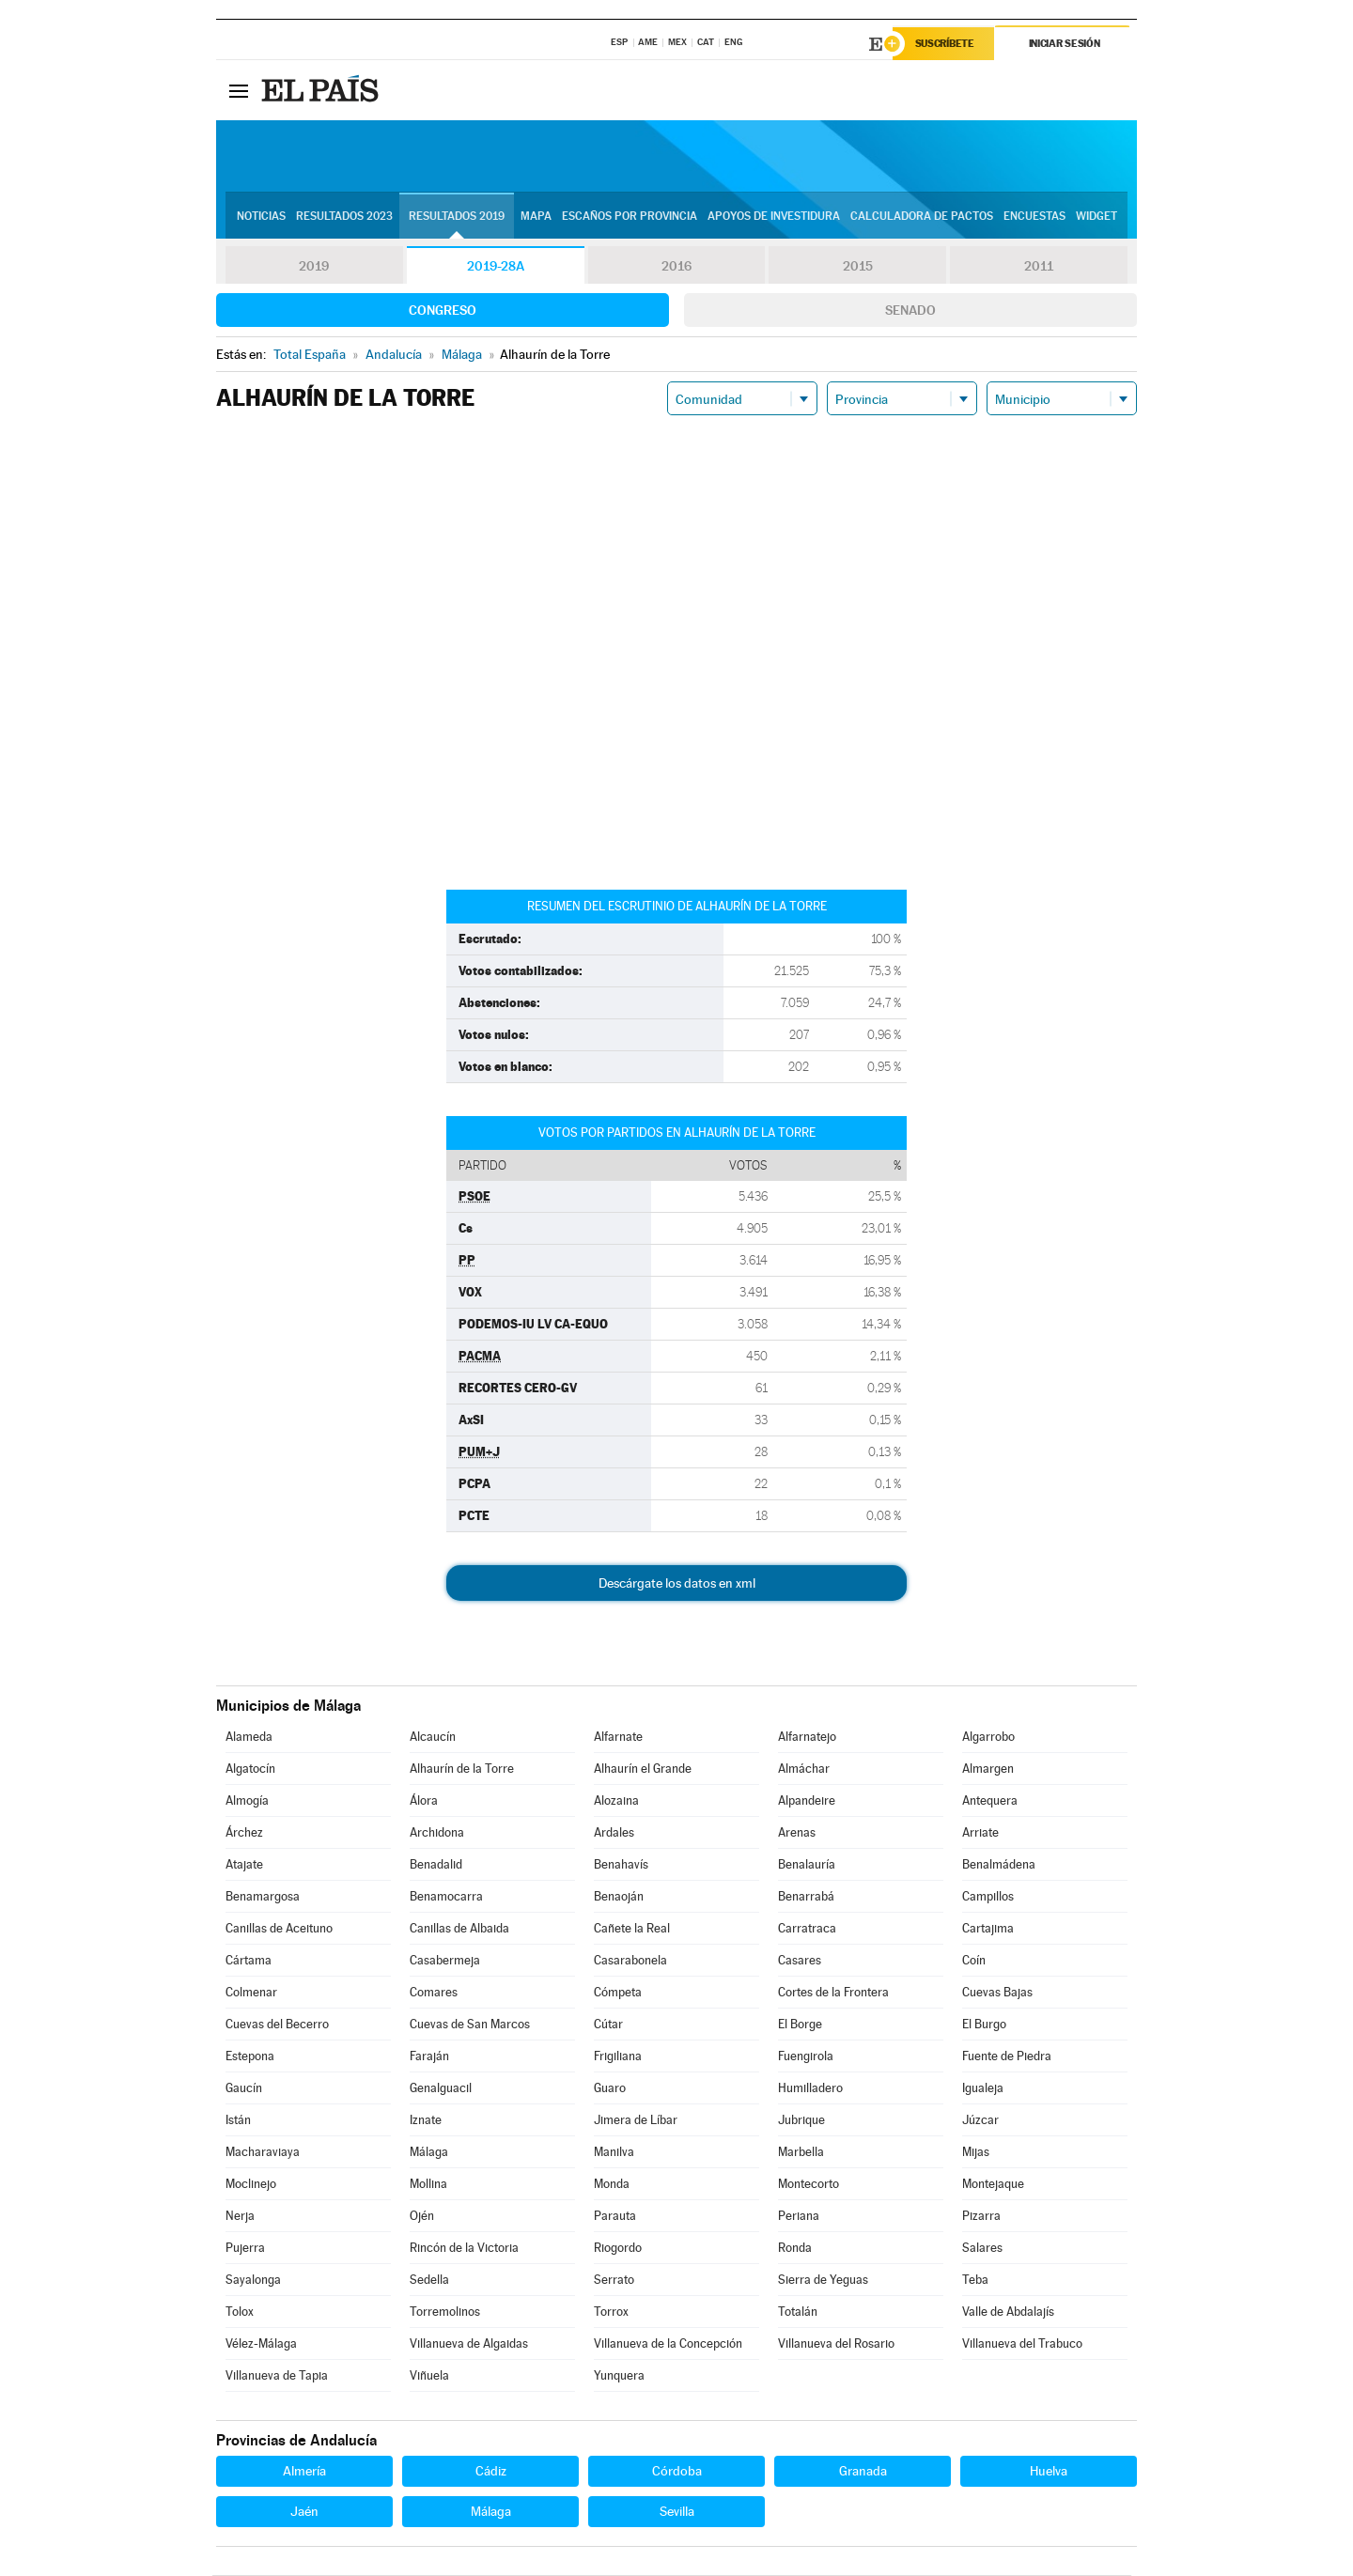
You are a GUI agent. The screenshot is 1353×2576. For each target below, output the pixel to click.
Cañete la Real (632, 1929)
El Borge (800, 2025)
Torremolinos (445, 2312)
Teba (975, 2280)
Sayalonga (253, 2280)
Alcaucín (433, 1737)
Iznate (426, 2121)
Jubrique (801, 2121)
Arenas (797, 1833)
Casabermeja (445, 1961)
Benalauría (806, 1865)
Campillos (988, 1897)
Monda (612, 2185)
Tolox (240, 2312)
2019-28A (495, 266)
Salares (982, 2249)
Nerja (240, 2217)
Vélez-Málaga (261, 2344)
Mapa (536, 217)
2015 (858, 266)
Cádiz (490, 2471)
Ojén (422, 2217)
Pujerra (245, 2249)
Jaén (304, 2512)
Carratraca (807, 1929)
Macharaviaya (263, 2153)
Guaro (610, 2089)
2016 (676, 266)
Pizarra (981, 2217)
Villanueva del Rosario (836, 2344)
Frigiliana (618, 2057)
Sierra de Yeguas (823, 2280)
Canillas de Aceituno (279, 1929)
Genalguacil (441, 2089)
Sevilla (677, 2512)
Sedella (429, 2280)
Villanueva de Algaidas (469, 2344)
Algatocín (250, 1769)
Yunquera (619, 2376)
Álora (424, 1801)
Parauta (615, 2217)
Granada (863, 2471)
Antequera (990, 1801)
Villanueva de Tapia (277, 2376)
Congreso (442, 310)
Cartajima (988, 1929)
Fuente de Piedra (1006, 2057)
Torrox (611, 2312)
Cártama (249, 1961)
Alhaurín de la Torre (462, 1769)
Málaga (429, 2153)
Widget (1096, 217)
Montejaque (993, 2185)
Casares (799, 1961)
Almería (304, 2471)
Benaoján (619, 1897)
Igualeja (982, 2089)
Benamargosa (263, 1897)
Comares (434, 1993)
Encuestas (1034, 217)
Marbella (801, 2153)
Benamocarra (446, 1897)
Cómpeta (618, 1993)
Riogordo (618, 2249)
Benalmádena (998, 1865)
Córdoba (677, 2471)
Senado (910, 310)
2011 (1038, 266)
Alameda (249, 1737)
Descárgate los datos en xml (677, 1583)
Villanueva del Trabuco (1022, 2344)
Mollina (428, 2185)
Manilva (614, 2153)
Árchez (244, 1833)
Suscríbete (945, 44)
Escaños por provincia (629, 217)
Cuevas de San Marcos (470, 2025)
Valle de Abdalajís (1008, 2312)
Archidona (437, 1833)
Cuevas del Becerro (277, 2025)
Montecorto (808, 2185)
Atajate (244, 1865)
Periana (798, 2217)
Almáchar (804, 1769)
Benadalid (436, 1865)
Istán (238, 2121)
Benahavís (621, 1865)
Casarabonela (630, 1961)
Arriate (980, 1833)
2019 (314, 266)
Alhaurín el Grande (643, 1769)
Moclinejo (251, 2185)
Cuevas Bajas (997, 1993)
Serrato (614, 2280)
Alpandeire (806, 1801)
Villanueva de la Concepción (668, 2344)
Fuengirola (805, 2057)
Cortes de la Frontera (833, 1993)
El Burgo (984, 2025)
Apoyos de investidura (774, 217)
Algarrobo (988, 1737)
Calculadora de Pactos (921, 217)
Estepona (250, 2057)
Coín (974, 1961)
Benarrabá (806, 1897)
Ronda (795, 2249)
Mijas (975, 2153)
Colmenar (251, 1993)
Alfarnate (618, 1737)
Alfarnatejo (807, 1737)
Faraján (429, 2057)
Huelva (1048, 2471)
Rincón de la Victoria (464, 2249)
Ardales (614, 1833)
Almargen (988, 1769)
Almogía (247, 1801)
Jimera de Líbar (635, 2121)
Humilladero (810, 2089)
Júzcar (980, 2121)
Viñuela (429, 2376)
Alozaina (616, 1801)
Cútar (608, 2025)
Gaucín (244, 2089)
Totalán (797, 2312)
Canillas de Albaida (459, 1929)
